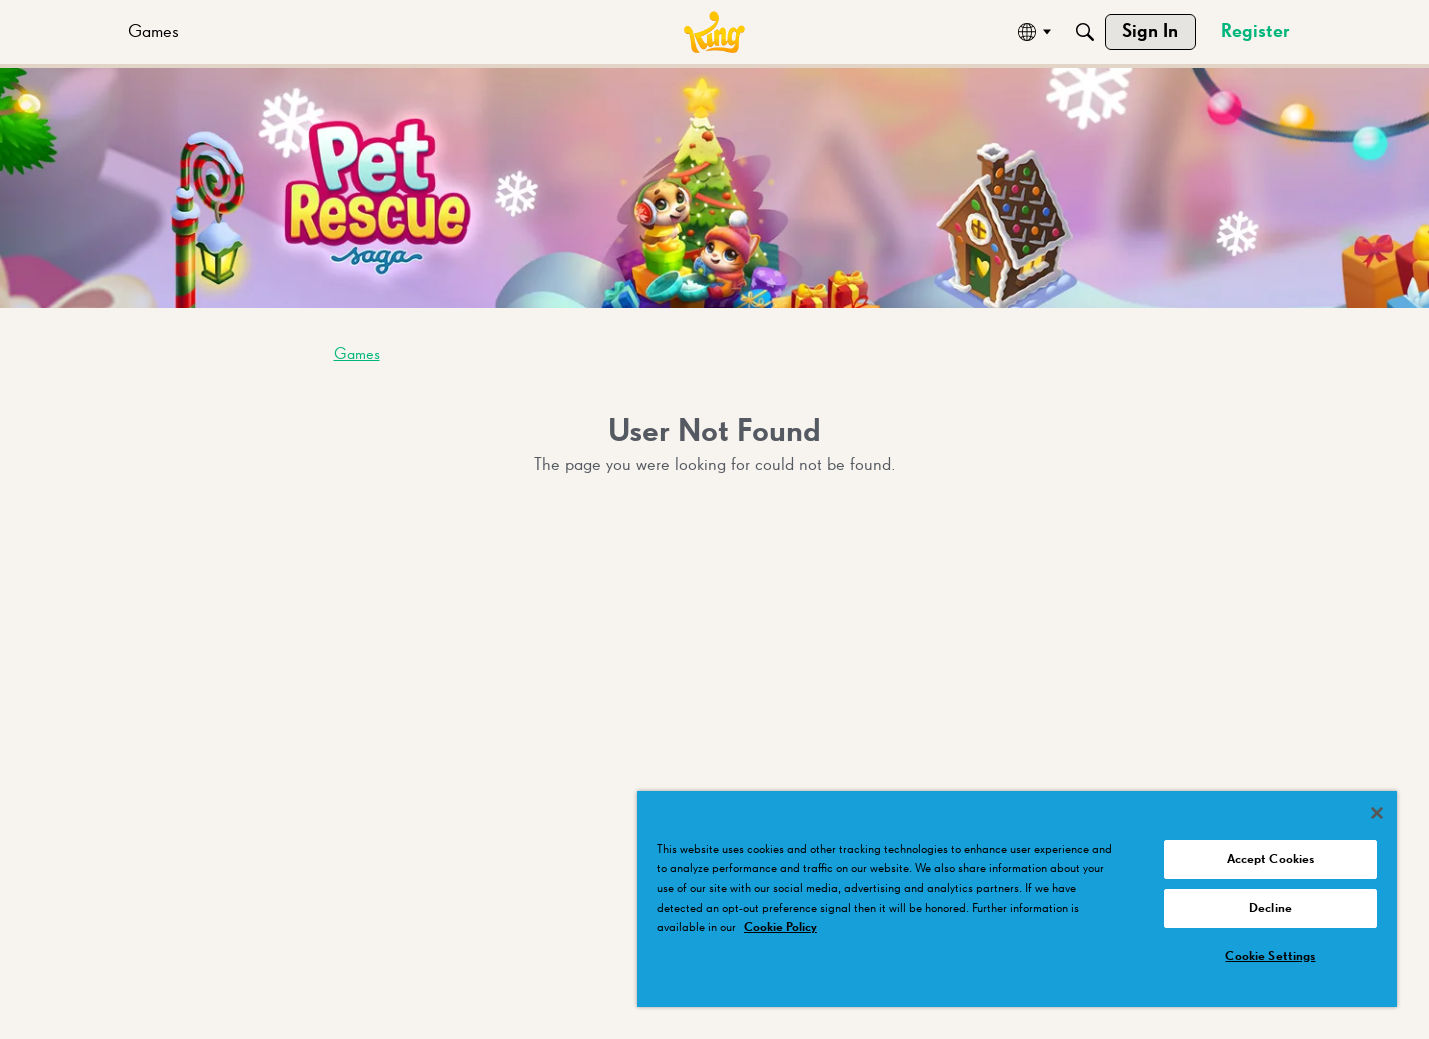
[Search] (1085, 32)
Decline (1270, 908)
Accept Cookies (1271, 859)
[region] (1017, 899)
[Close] (1377, 813)
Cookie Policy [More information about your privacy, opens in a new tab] (780, 927)
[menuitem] (153, 32)
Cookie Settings (1270, 956)
